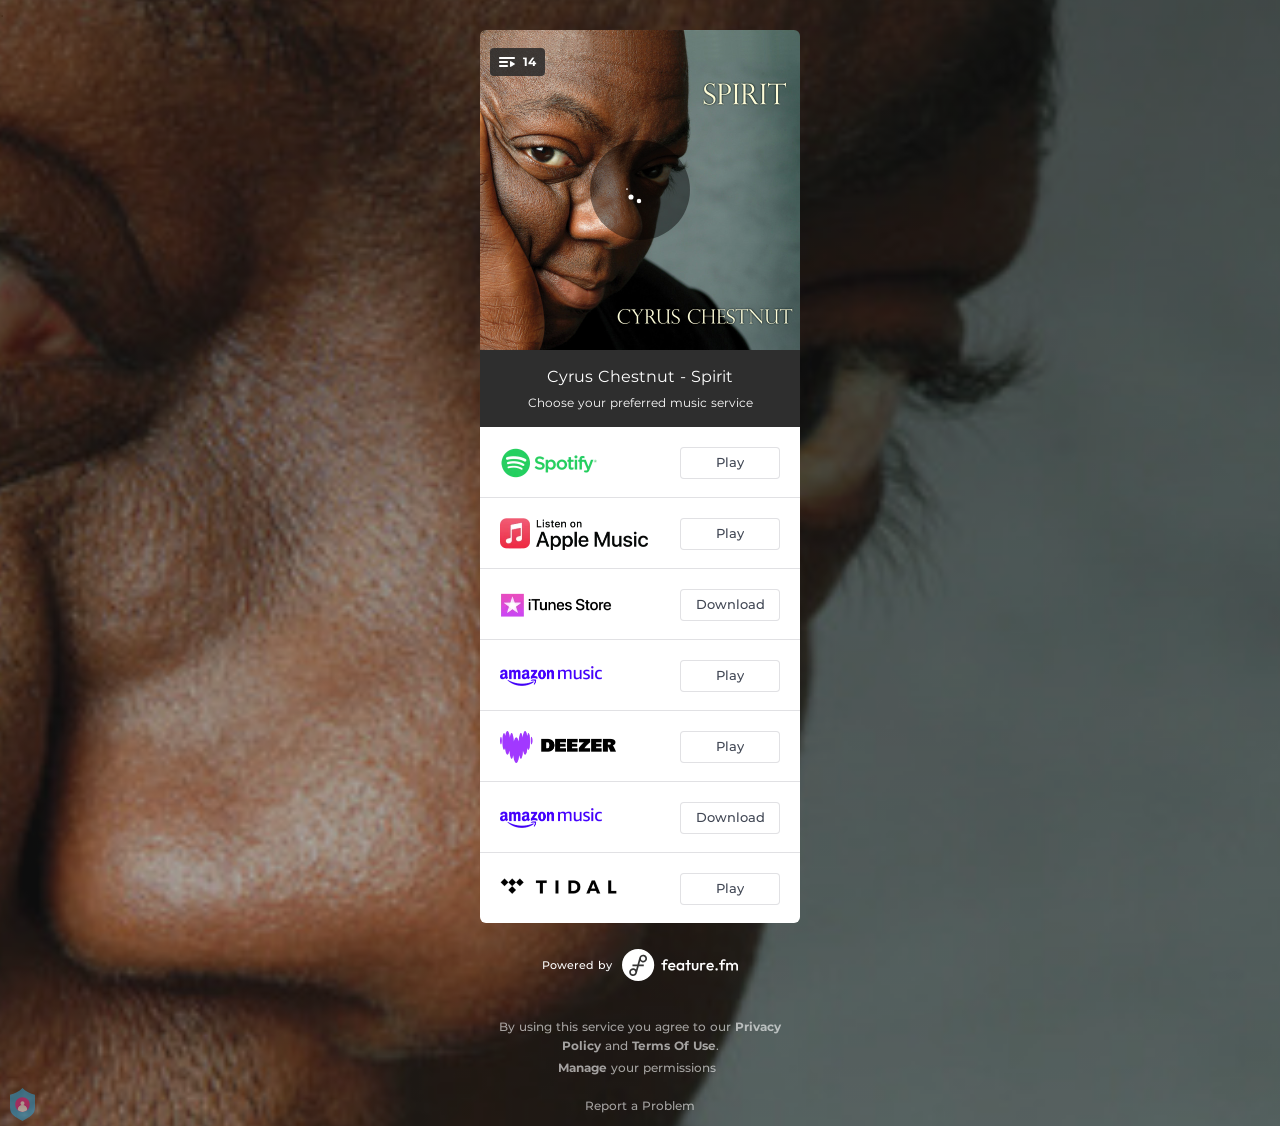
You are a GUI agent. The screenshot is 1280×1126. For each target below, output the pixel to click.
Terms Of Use (674, 1045)
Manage (582, 1067)
